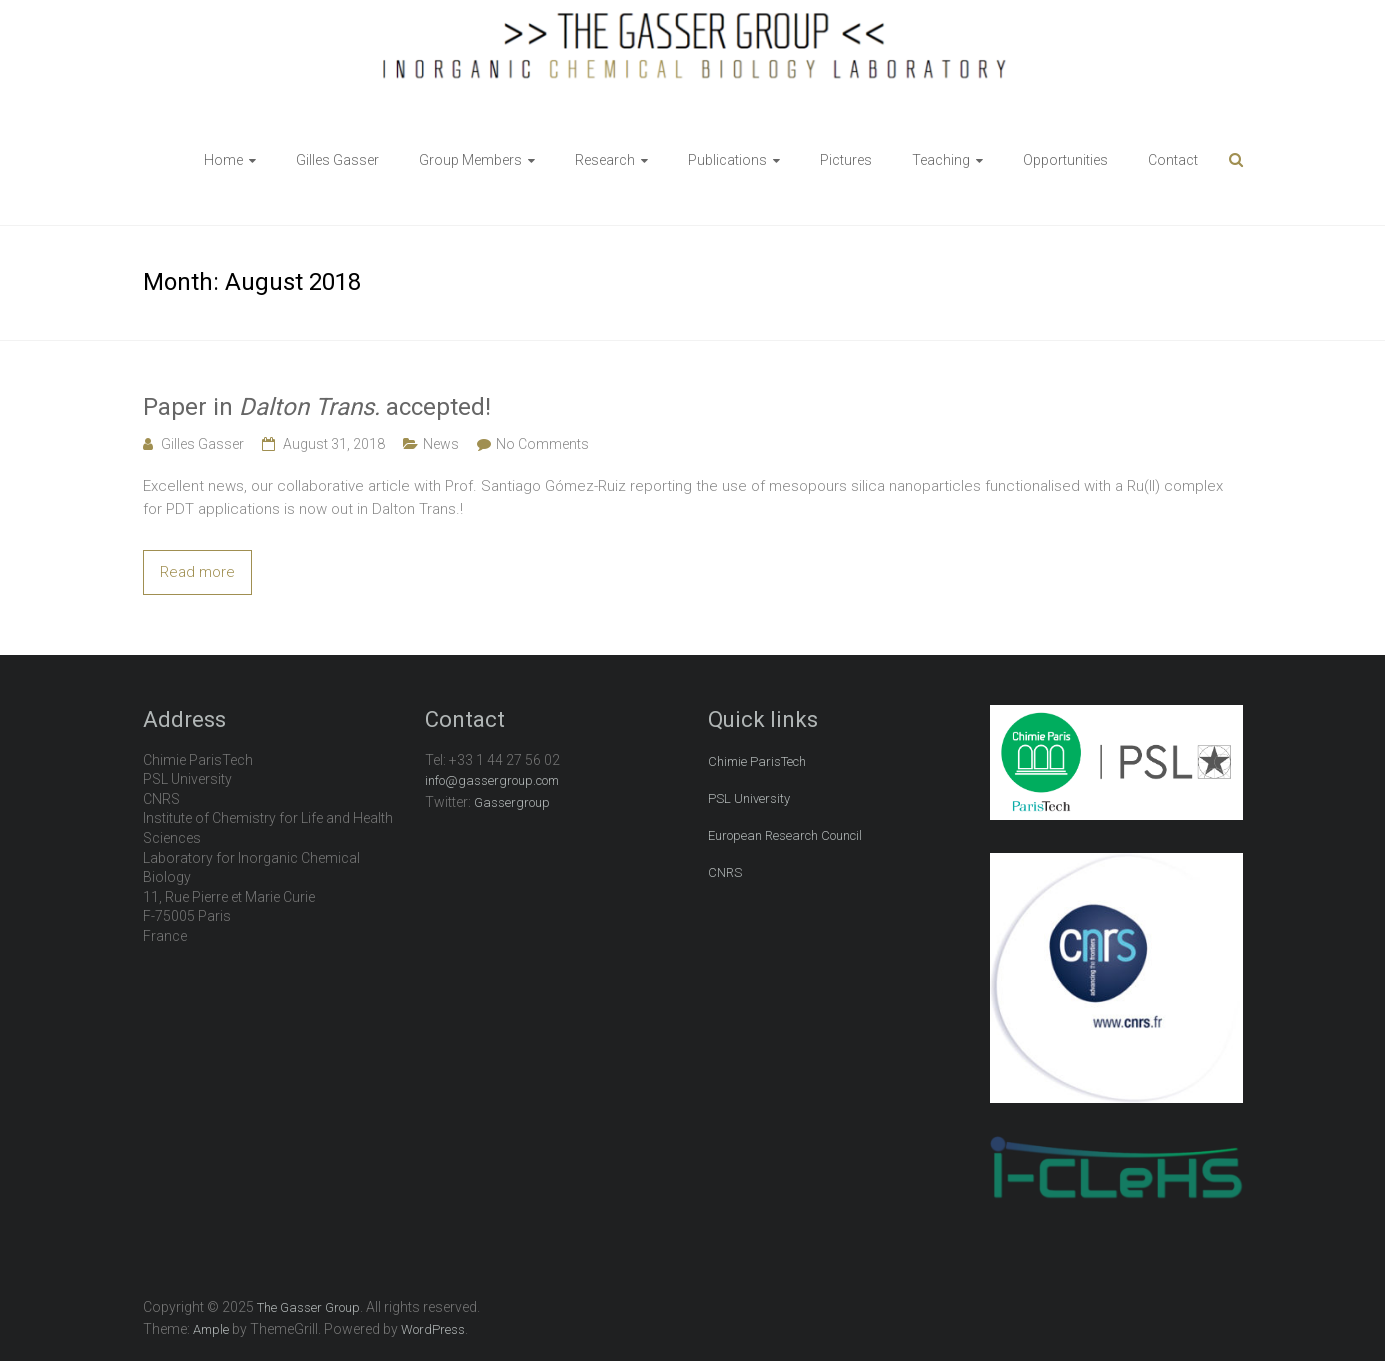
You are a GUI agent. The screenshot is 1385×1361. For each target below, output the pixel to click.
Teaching (941, 160)
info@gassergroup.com (492, 780)
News (441, 444)
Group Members (470, 160)
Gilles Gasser (337, 160)
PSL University (749, 798)
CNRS (725, 872)
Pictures (846, 160)
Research (605, 160)
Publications (727, 160)
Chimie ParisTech (757, 761)
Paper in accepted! (317, 407)
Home (223, 160)
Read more (197, 572)
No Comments (542, 444)
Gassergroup (512, 802)
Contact (1173, 160)
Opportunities (1065, 160)
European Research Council (785, 835)
